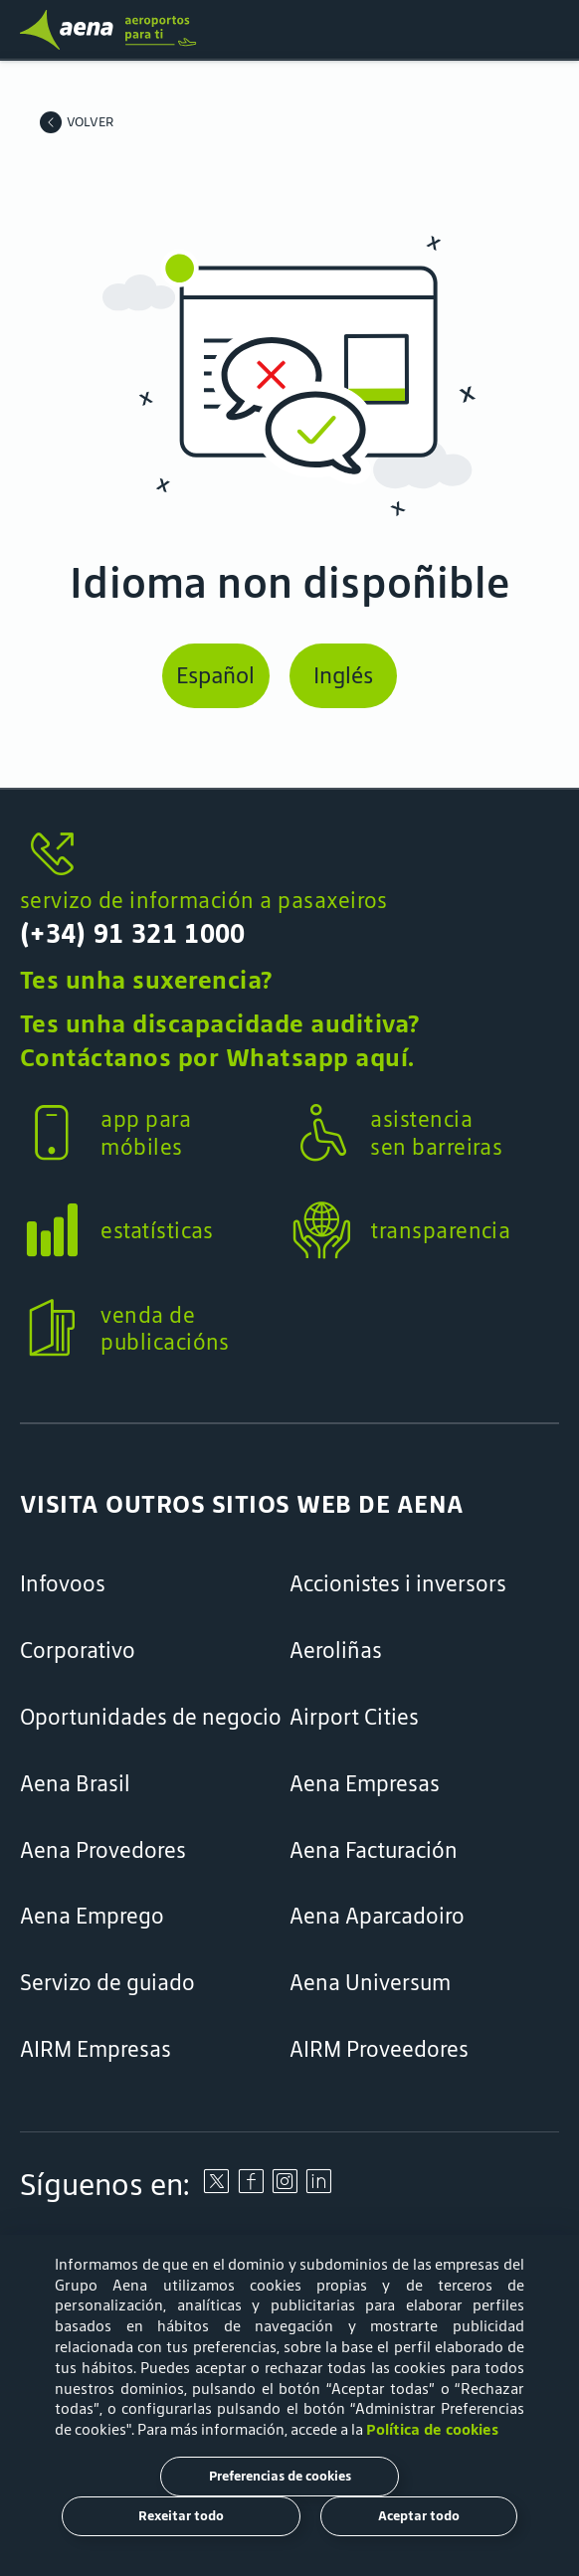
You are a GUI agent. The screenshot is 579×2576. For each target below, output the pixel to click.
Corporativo (77, 1650)
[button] (289, 915)
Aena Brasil (75, 1783)
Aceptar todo (419, 2515)
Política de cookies (432, 2429)
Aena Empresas (365, 1783)
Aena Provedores (103, 1850)
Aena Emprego (92, 1916)
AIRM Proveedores (379, 2049)
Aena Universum (370, 1982)
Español (215, 674)
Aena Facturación (374, 1850)
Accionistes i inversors (398, 1583)
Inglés (343, 674)
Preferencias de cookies (280, 2476)
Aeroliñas (336, 1650)
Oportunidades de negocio (151, 1717)
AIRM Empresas (95, 2049)
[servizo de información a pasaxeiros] (289, 855)
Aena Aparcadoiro (377, 1916)
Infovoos (62, 1583)
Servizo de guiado (107, 1982)
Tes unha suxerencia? (146, 980)
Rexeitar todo (181, 2515)
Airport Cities (354, 1717)
